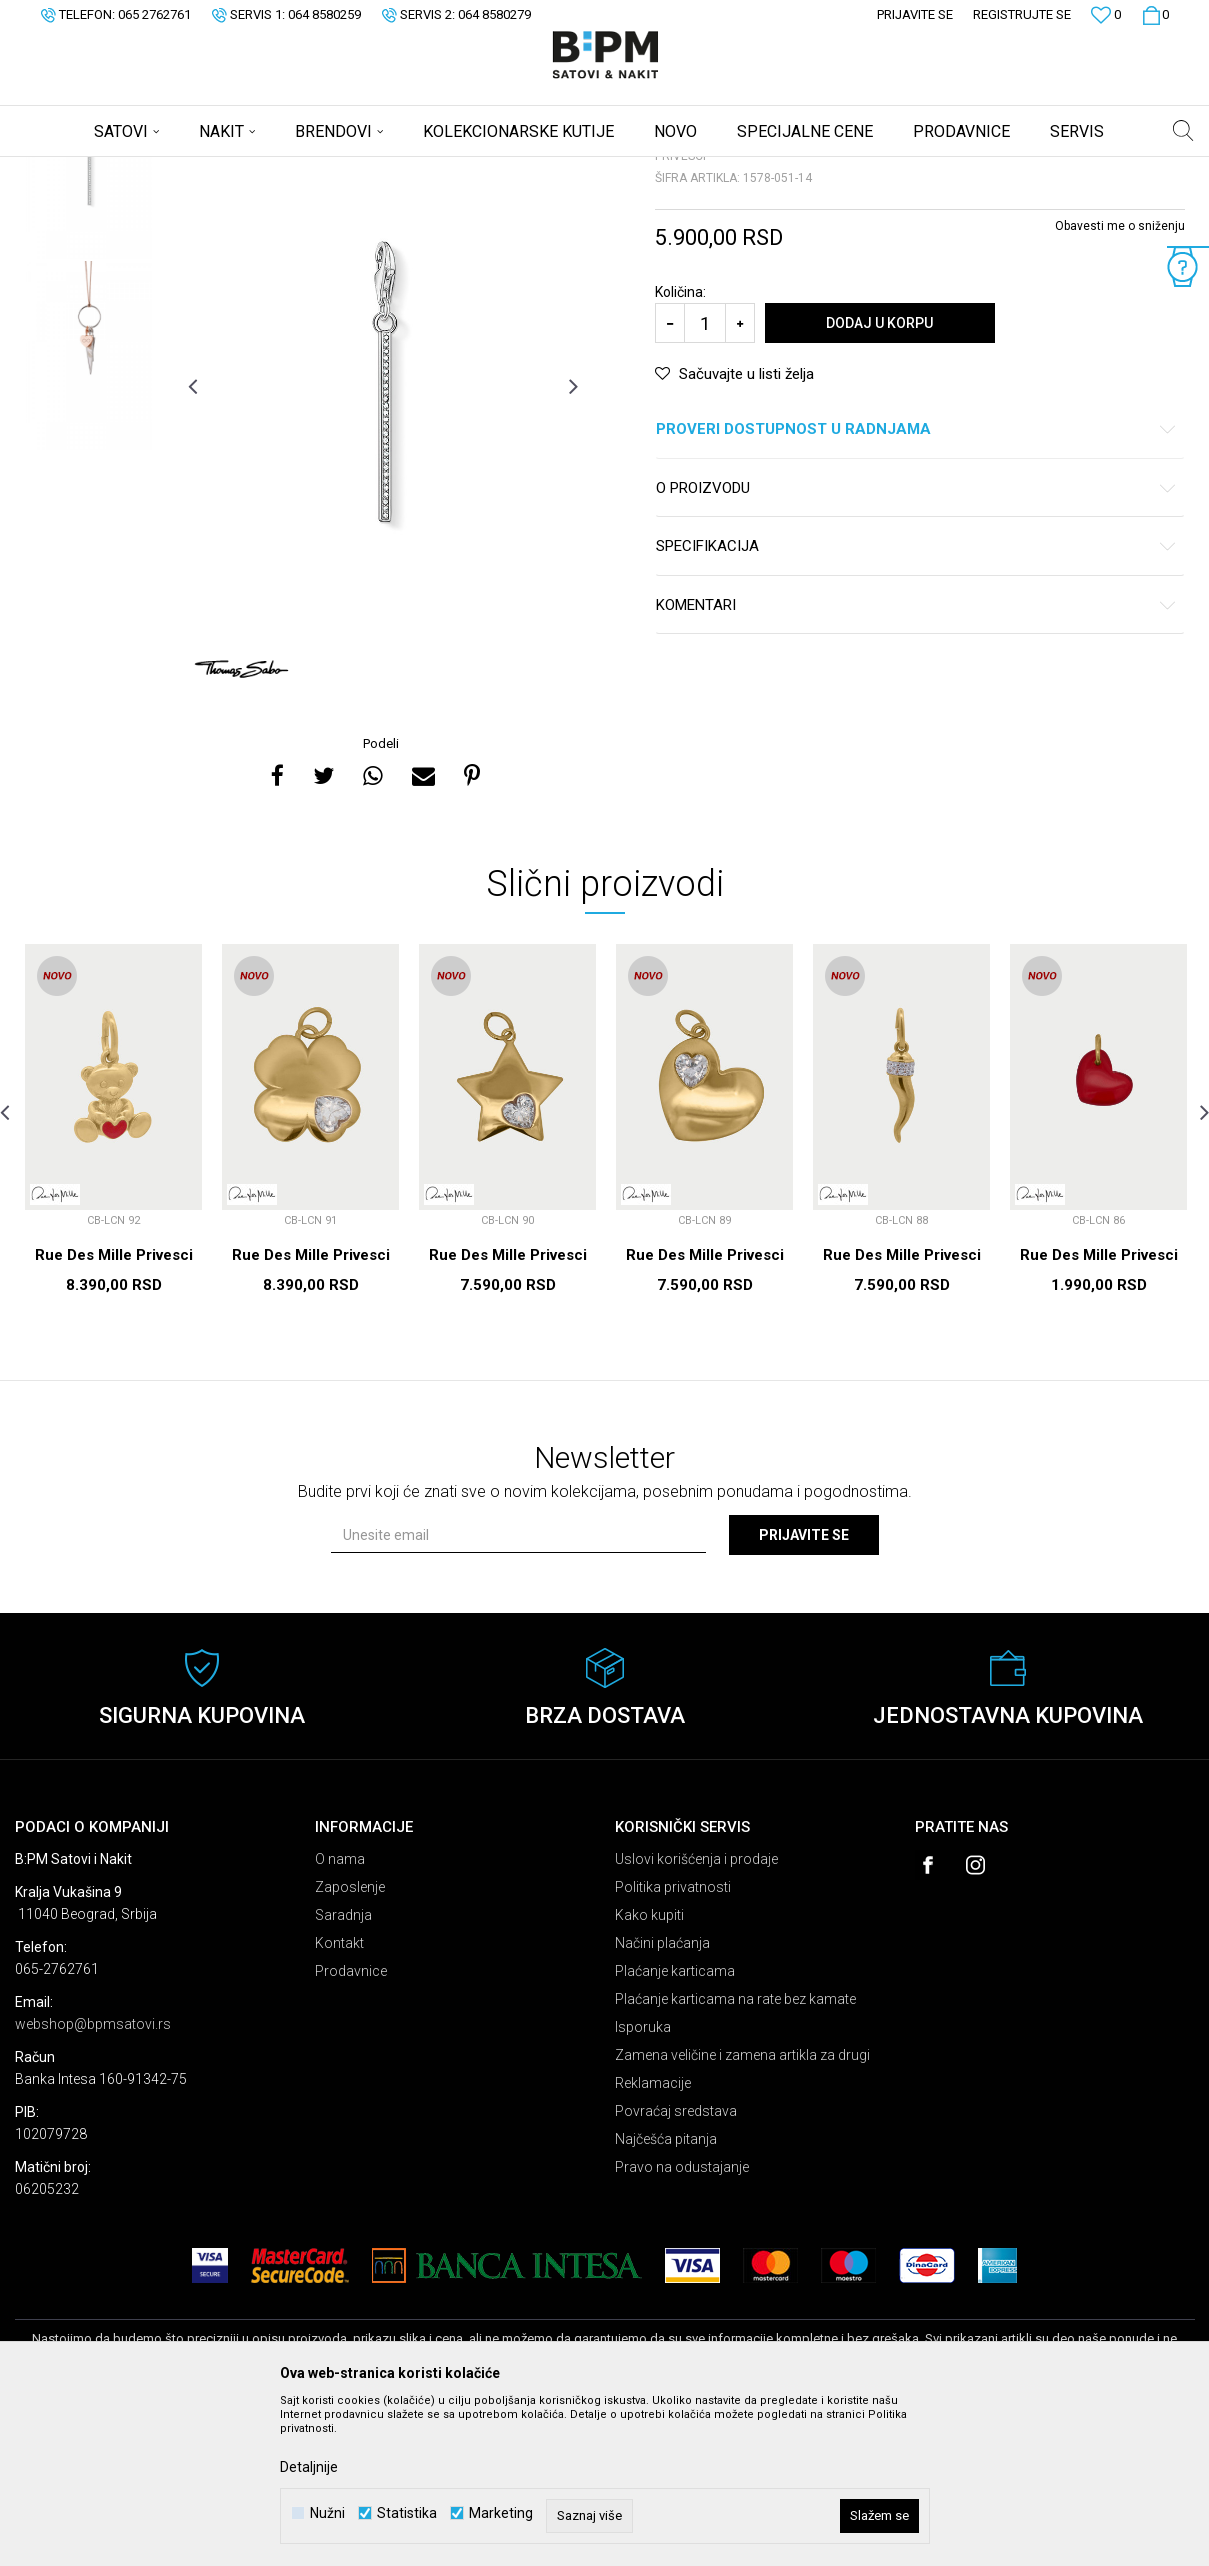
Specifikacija (916, 703)
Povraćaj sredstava (676, 2268)
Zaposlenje (350, 2044)
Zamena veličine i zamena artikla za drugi (742, 2212)
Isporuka (643, 2184)
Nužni (327, 2513)
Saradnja (343, 2072)
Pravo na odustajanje (682, 2324)
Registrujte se (1022, 14)
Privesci (263, 170)
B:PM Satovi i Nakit (66, 170)
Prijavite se (804, 1692)
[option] (89, 321)
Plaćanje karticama (675, 2128)
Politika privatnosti (673, 2044)
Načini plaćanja (662, 2100)
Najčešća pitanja (666, 2296)
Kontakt (339, 2100)
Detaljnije (309, 2467)
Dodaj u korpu (879, 480)
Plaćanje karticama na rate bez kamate (735, 2156)
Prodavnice (351, 2128)
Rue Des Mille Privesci (114, 1412)
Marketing (501, 2513)
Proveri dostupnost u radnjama (916, 586)
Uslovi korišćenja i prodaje (696, 2016)
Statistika (407, 2513)
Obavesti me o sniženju (1120, 383)
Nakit (212, 170)
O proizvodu (916, 645)
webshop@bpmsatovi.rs (93, 2181)
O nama (340, 2016)
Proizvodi (157, 170)
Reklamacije (653, 2240)
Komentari (916, 762)
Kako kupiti (649, 2072)
